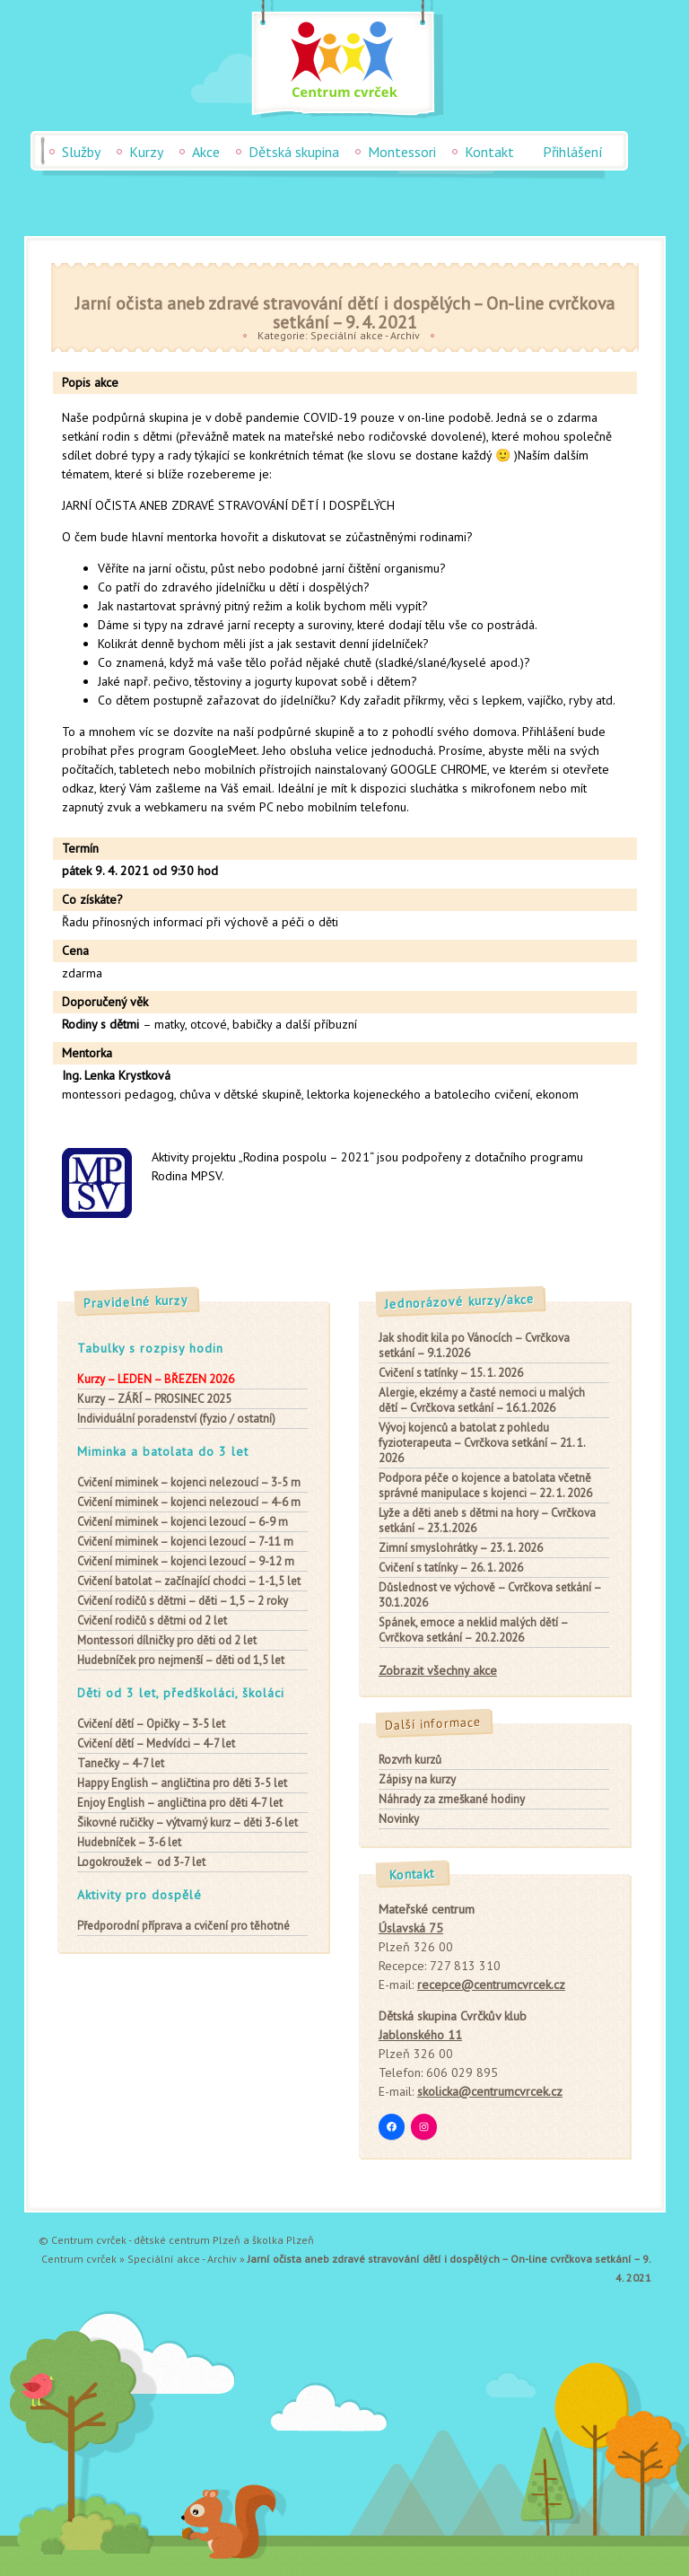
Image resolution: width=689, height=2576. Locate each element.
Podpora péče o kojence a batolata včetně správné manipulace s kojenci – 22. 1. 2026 (485, 1485)
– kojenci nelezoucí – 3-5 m (189, 1482)
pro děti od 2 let (167, 1640)
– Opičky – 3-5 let (151, 1723)
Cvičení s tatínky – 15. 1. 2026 (451, 1372)
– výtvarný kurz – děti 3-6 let (187, 1822)
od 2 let (152, 1620)
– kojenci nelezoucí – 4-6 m (189, 1502)
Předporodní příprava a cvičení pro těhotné (183, 1925)
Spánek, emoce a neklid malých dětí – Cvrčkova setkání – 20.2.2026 (473, 1630)
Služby (81, 152)
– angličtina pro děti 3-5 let (182, 1783)
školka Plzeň (283, 2240)
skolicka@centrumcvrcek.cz (490, 2091)
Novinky (399, 1819)
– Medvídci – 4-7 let (156, 1743)
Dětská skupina (294, 152)
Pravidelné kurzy (136, 1301)
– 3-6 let (129, 1842)
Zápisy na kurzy (417, 1779)
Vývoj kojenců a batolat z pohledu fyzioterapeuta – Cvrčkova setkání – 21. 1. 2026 (482, 1443)
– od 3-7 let (141, 1862)
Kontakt (489, 152)
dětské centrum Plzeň (187, 2240)
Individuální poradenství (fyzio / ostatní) (176, 1418)
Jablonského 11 (420, 2035)
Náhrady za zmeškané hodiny (452, 1799)
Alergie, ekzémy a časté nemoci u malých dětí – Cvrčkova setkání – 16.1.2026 (482, 1400)
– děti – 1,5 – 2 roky (182, 1600)
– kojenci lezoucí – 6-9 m (182, 1521)
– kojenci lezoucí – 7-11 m (185, 1541)
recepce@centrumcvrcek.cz (491, 1984)
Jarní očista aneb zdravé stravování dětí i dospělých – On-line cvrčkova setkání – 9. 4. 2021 (345, 312)
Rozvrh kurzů (410, 1759)
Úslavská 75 (411, 1928)
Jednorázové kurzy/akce (460, 1301)
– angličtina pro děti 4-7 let (180, 1802)
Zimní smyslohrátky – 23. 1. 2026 (461, 1547)
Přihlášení (573, 152)
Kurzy (146, 152)
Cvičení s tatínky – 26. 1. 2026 (451, 1567)
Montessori (402, 152)
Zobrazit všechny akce (438, 1670)
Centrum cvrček (79, 2258)
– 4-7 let (120, 1763)
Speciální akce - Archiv (365, 335)
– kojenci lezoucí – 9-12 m (185, 1561)
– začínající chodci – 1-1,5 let (189, 1581)
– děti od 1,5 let (180, 1660)
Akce (206, 152)
